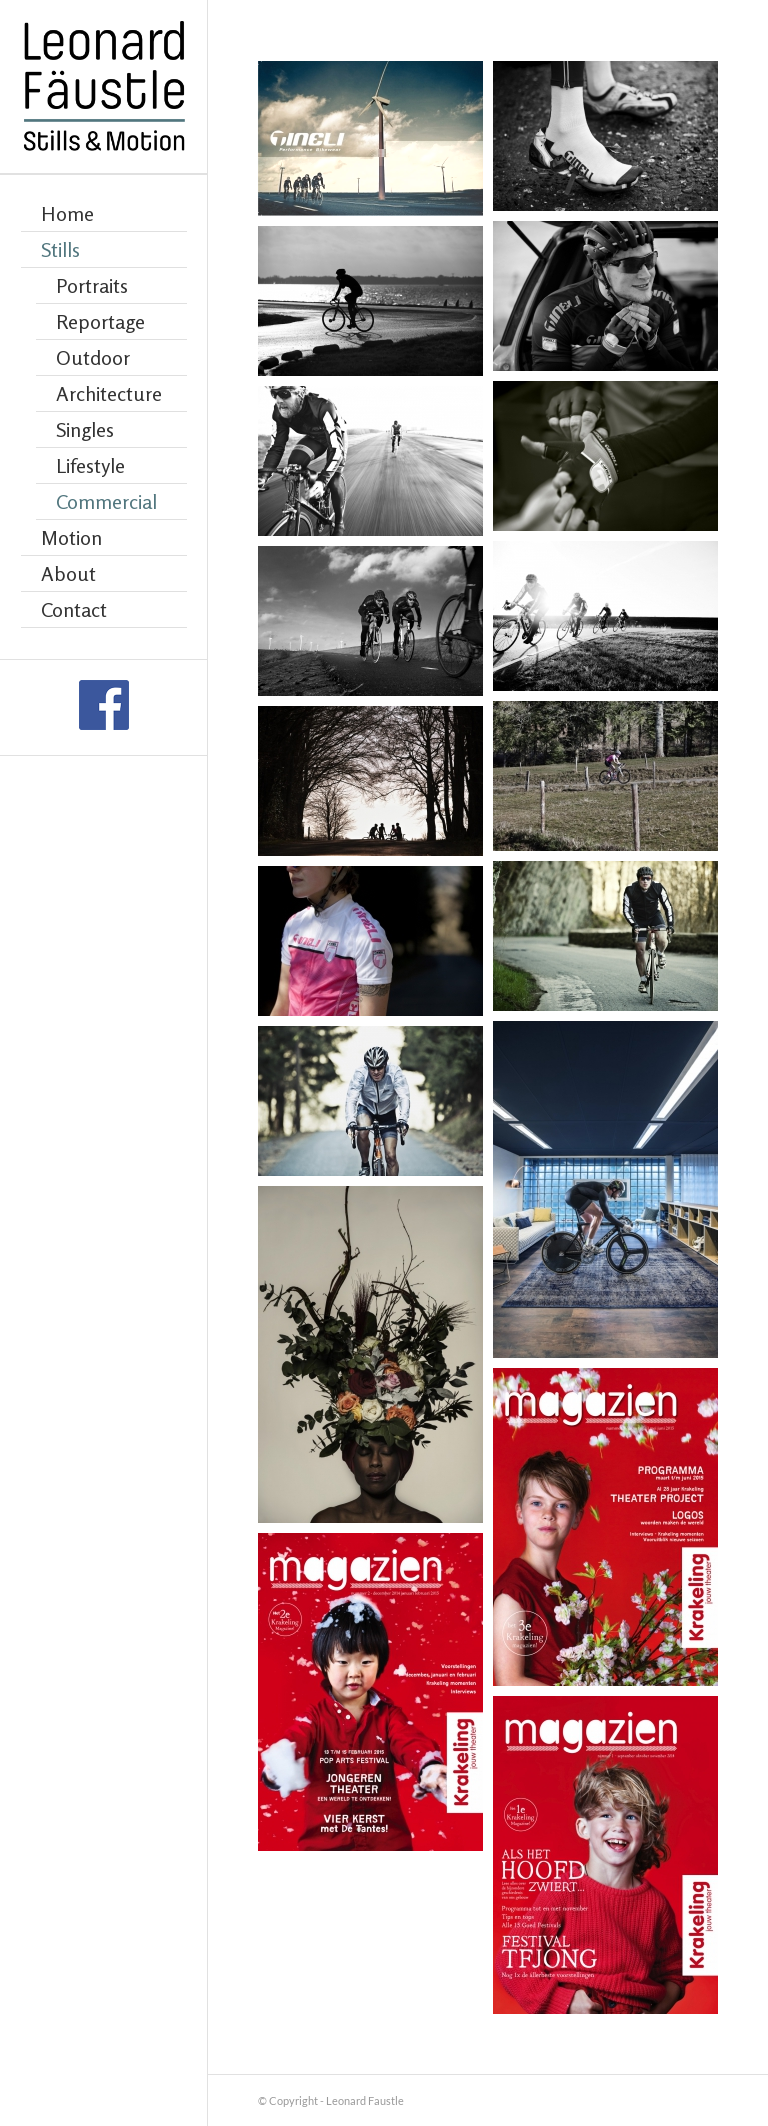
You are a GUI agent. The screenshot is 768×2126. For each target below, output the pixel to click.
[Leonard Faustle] (104, 87)
